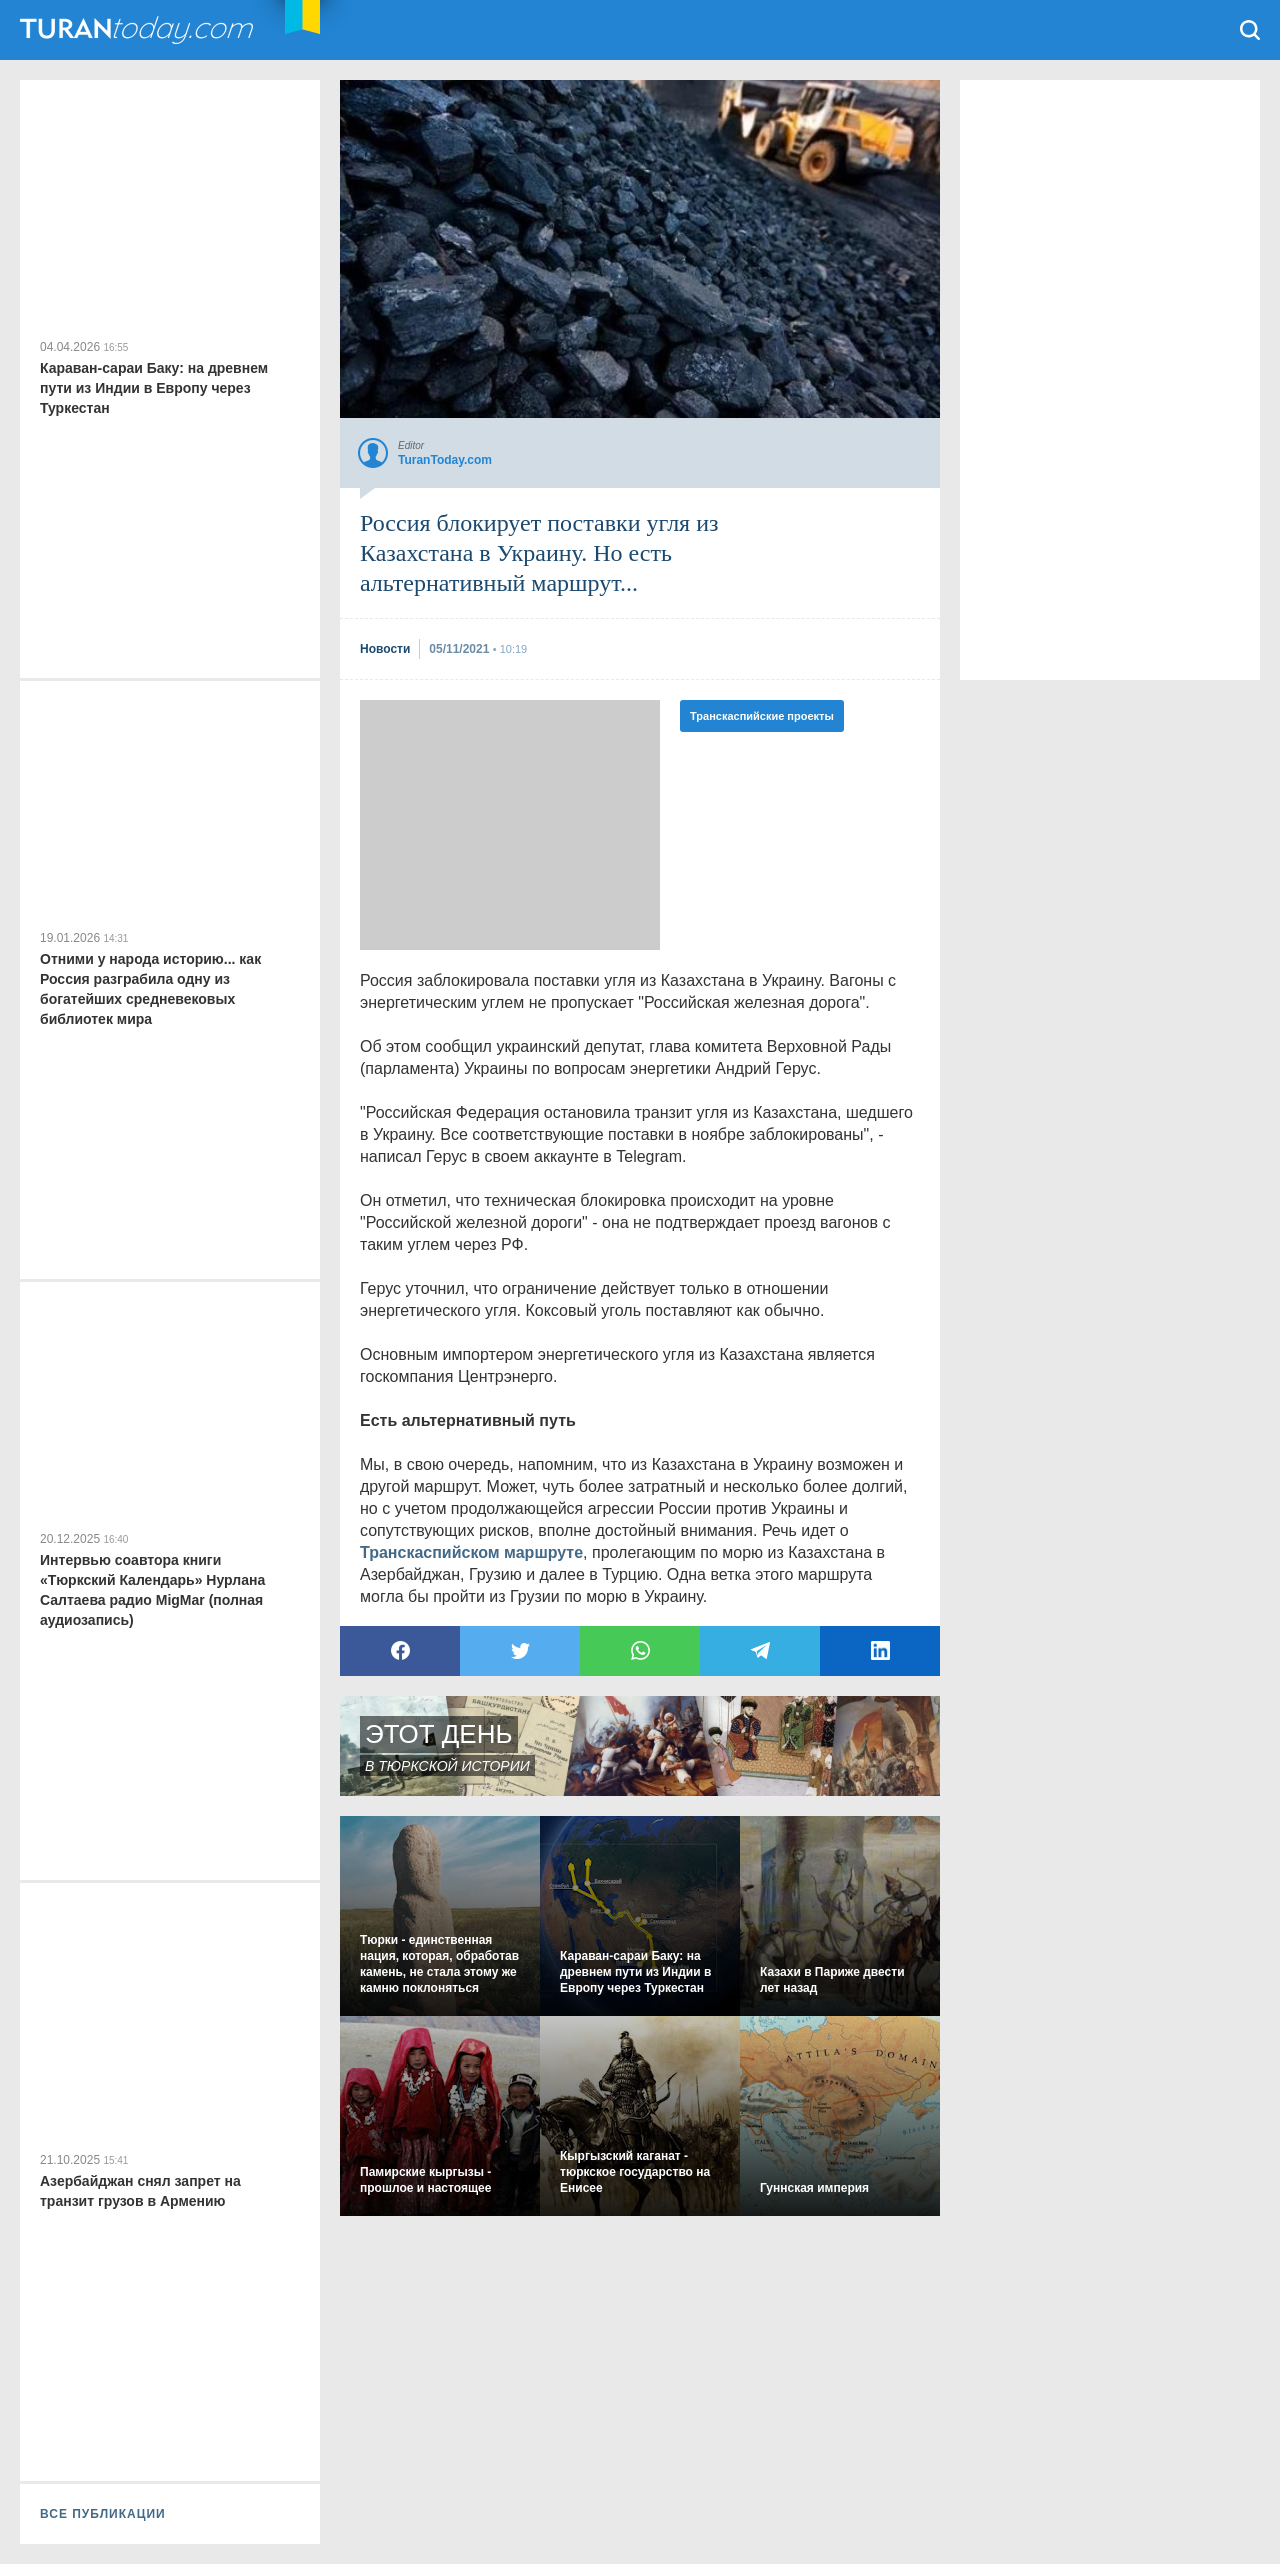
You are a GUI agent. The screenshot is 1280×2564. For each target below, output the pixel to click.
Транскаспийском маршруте (471, 1552)
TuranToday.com (139, 30)
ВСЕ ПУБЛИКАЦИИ (103, 2514)
